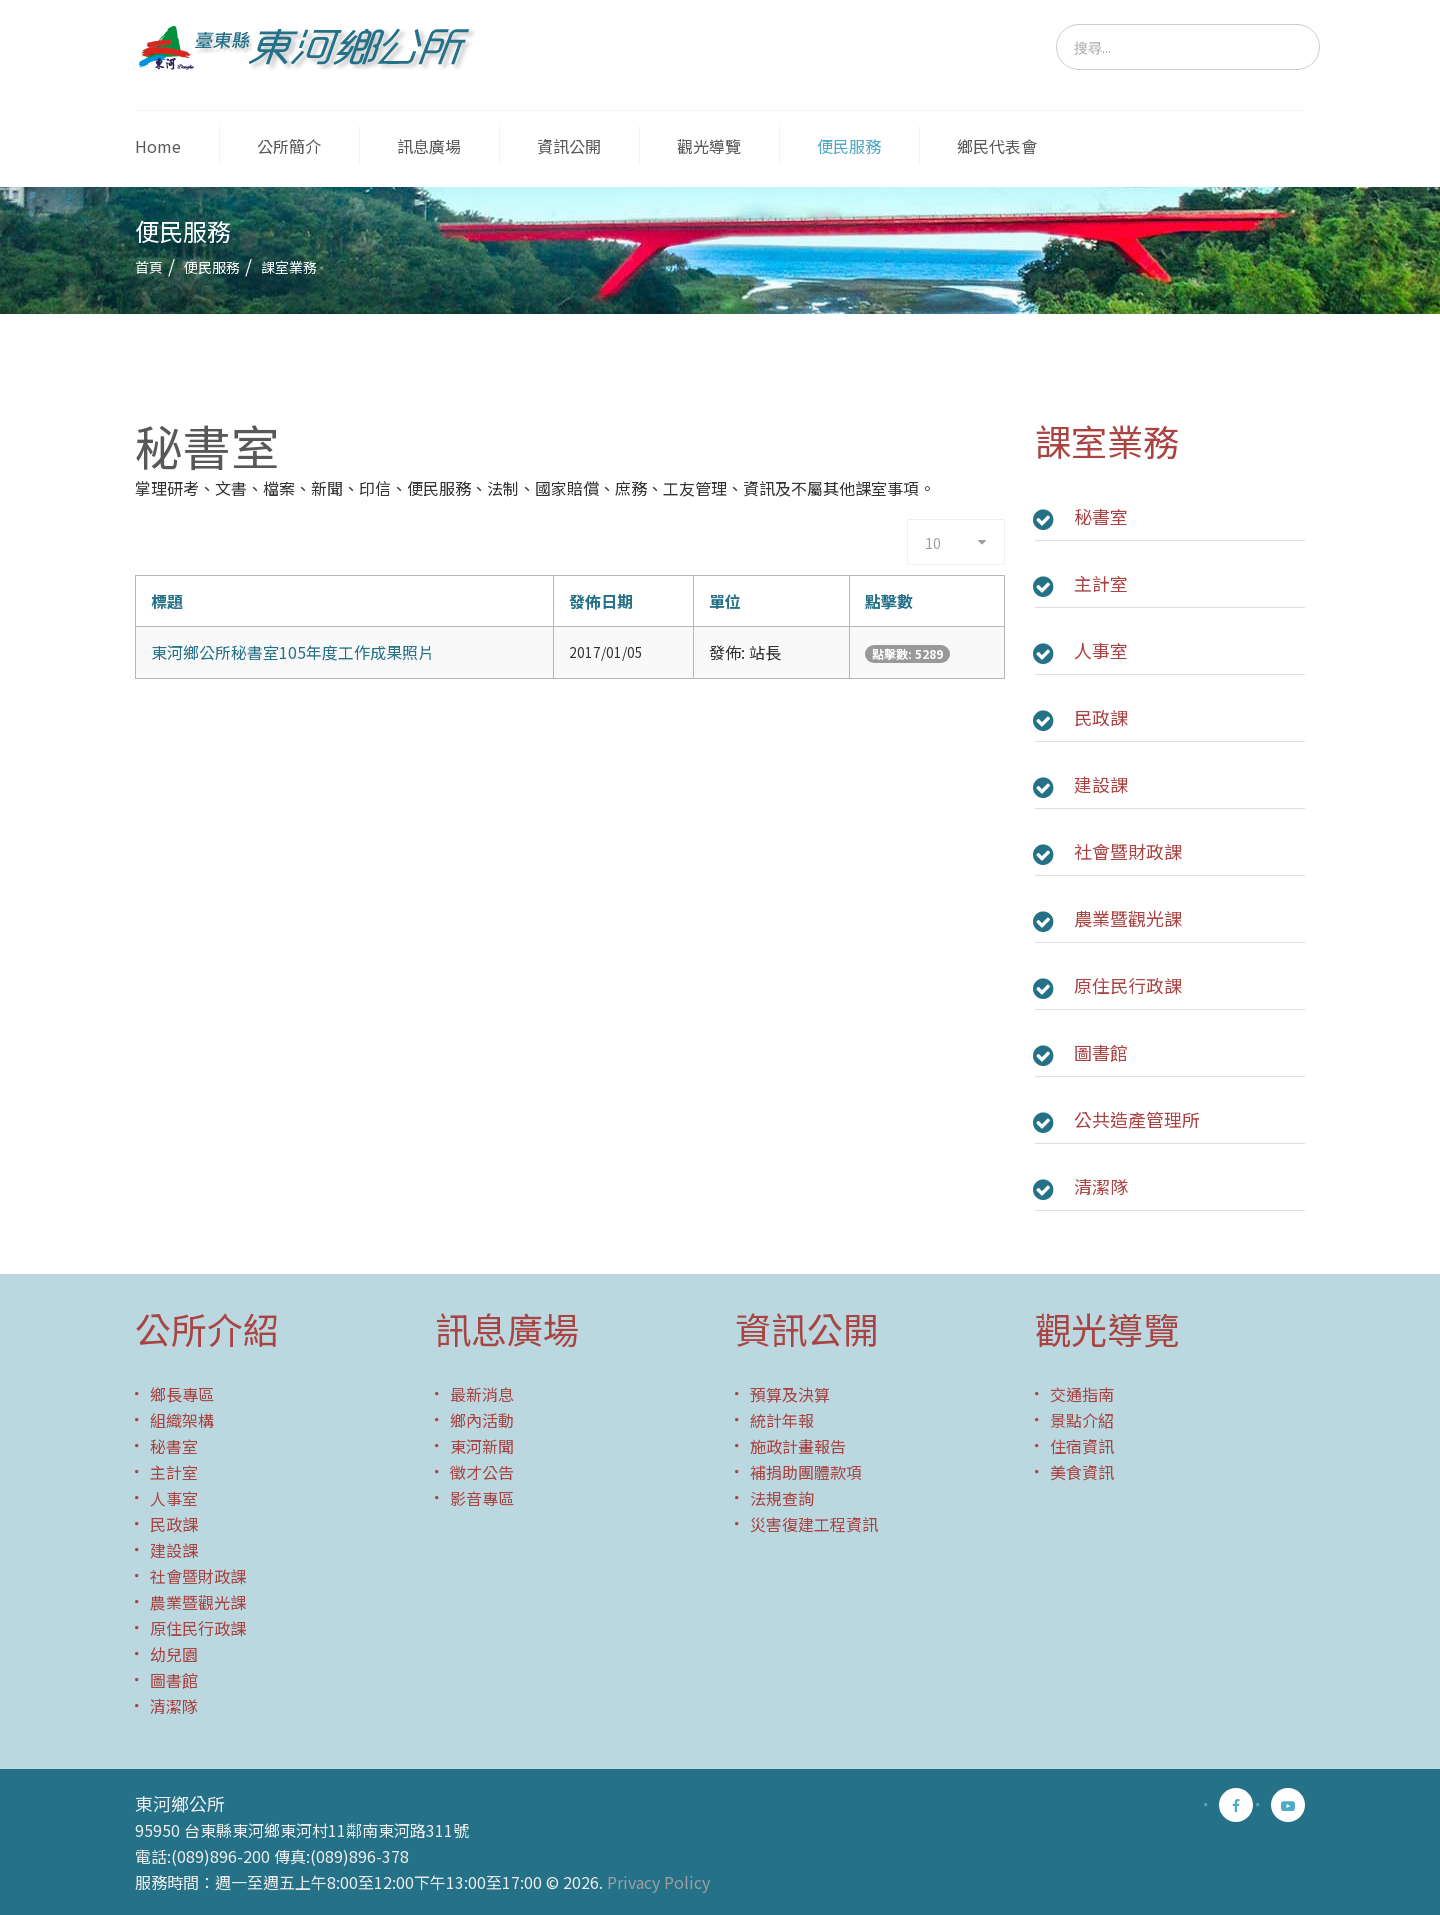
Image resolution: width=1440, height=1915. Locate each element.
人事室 (1101, 650)
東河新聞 (482, 1446)
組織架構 (182, 1420)
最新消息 (482, 1394)
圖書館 (1101, 1052)
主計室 (1101, 583)
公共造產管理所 (1137, 1119)
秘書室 (1101, 516)
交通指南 (1082, 1394)
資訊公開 (569, 146)
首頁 (149, 267)
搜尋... (1056, 24)
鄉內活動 (482, 1420)
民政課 (1101, 717)
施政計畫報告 (798, 1446)
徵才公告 (482, 1472)
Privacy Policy (658, 1882)
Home (158, 146)
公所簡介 (289, 146)
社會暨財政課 (1128, 851)
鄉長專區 (182, 1394)
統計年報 (782, 1420)
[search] (1188, 47)
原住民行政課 (1128, 985)
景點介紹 (1082, 1420)
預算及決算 (790, 1394)
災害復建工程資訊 (814, 1524)
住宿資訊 (1082, 1446)
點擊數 (889, 601)
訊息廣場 (429, 146)
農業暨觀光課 (1128, 918)
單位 (725, 601)
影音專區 (482, 1498)
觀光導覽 (709, 146)
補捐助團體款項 (806, 1472)
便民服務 (849, 146)
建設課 (1101, 784)
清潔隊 (1101, 1186)
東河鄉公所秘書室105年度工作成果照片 (292, 652)
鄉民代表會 (997, 146)
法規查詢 (782, 1498)
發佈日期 (601, 601)
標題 (167, 601)
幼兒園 (174, 1654)
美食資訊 (1082, 1472)
